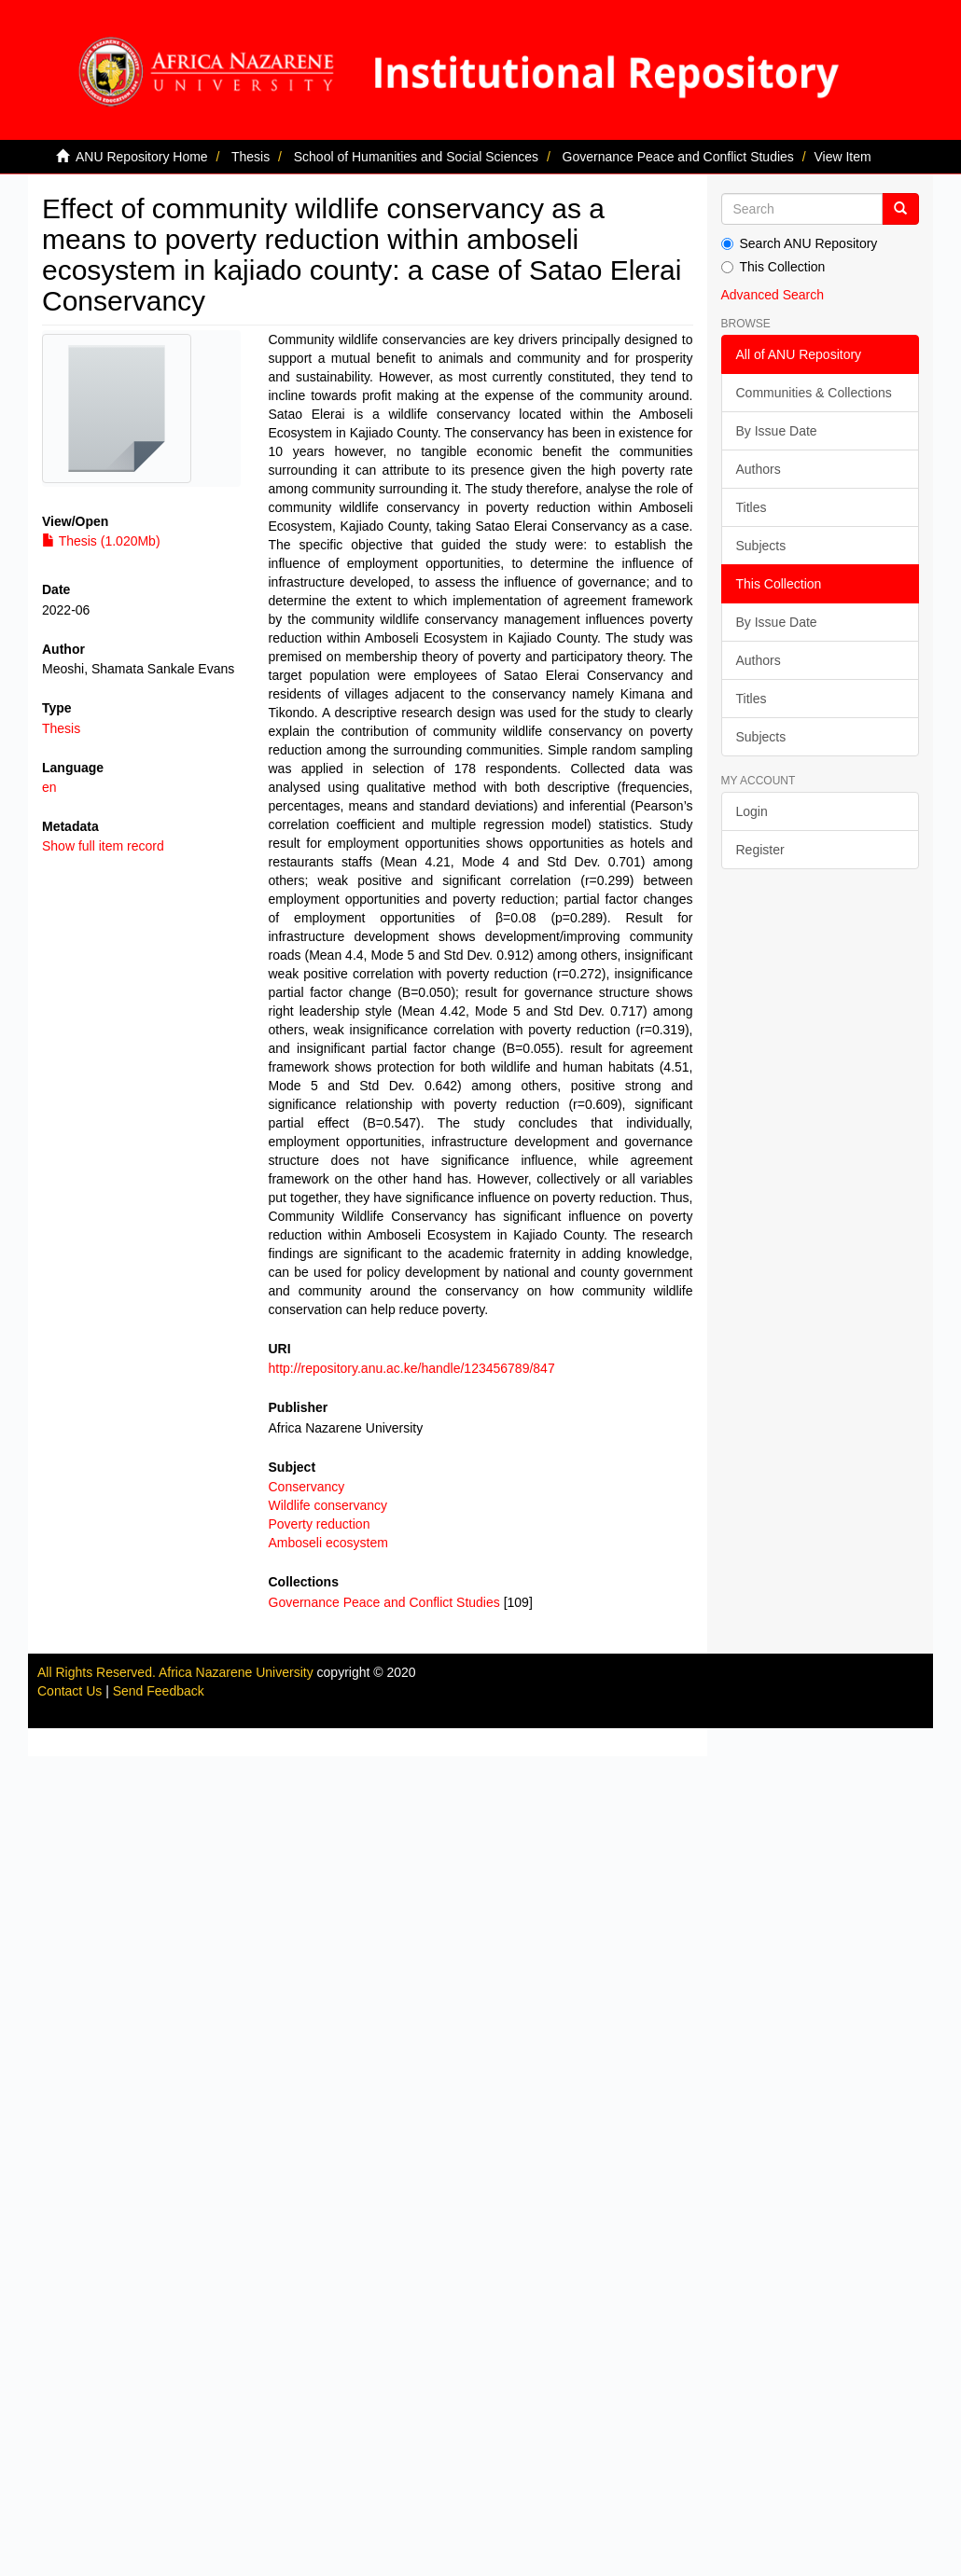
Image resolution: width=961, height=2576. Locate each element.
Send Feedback (158, 1690)
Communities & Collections (814, 392)
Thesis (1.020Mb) (101, 540)
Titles (751, 507)
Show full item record (103, 845)
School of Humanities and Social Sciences (416, 156)
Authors (758, 469)
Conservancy (307, 1486)
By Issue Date (776, 430)
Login (752, 811)
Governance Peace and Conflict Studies (678, 156)
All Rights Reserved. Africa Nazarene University (177, 1672)
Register (760, 849)
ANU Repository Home (142, 156)
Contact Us (69, 1690)
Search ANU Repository (799, 243)
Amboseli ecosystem (328, 1542)
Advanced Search (773, 294)
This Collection (773, 266)
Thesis (250, 156)
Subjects (761, 545)
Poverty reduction (319, 1524)
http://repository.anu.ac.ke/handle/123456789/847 (412, 1368)
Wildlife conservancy (328, 1505)
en (49, 787)
